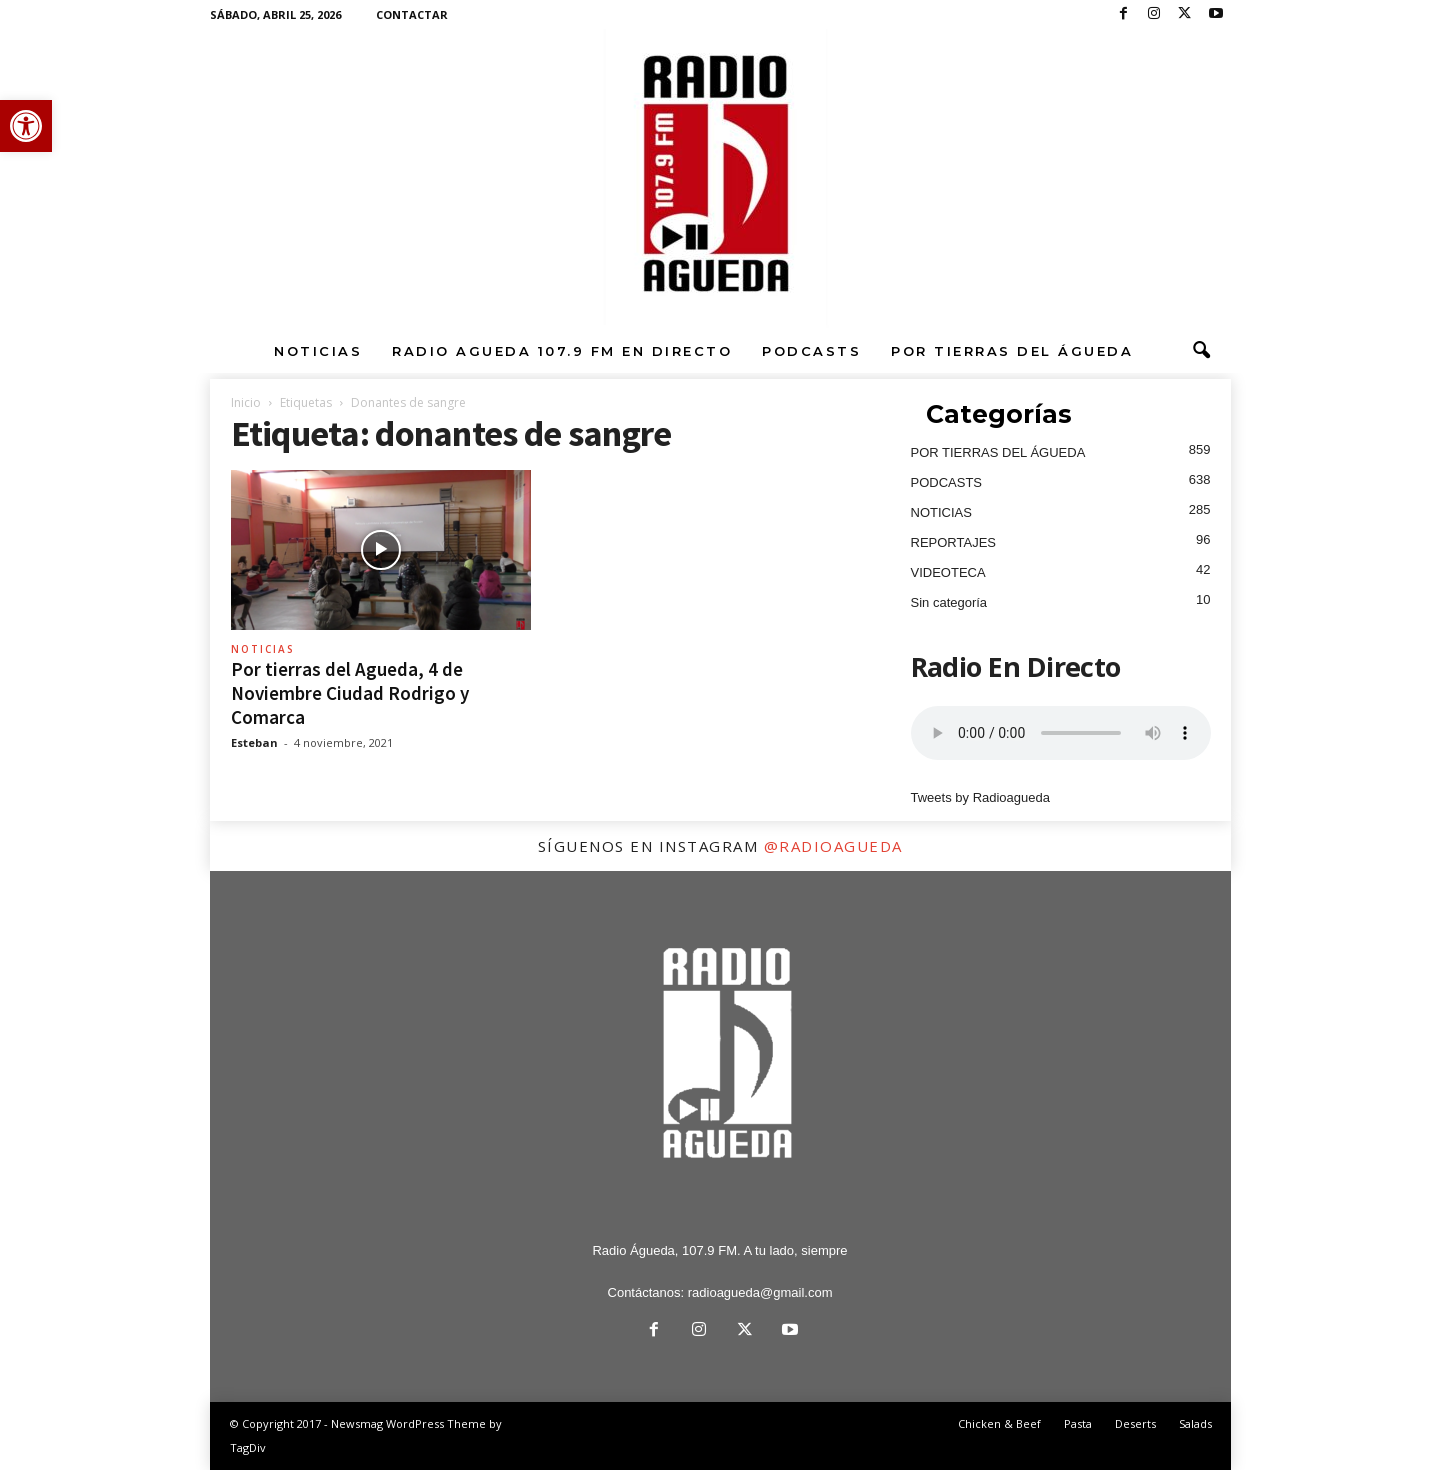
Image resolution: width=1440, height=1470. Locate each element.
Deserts (1135, 1423)
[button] (26, 126)
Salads (1195, 1423)
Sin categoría (949, 602)
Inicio (246, 402)
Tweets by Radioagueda (980, 797)
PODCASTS (811, 351)
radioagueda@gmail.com (760, 1292)
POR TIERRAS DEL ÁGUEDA (1012, 351)
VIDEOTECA (948, 572)
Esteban (254, 742)
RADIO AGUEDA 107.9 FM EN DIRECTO (562, 351)
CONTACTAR (412, 14)
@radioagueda (833, 846)
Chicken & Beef (999, 1423)
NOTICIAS (318, 351)
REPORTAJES (953, 542)
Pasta (1078, 1423)
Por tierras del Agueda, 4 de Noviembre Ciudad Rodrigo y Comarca (350, 693)
